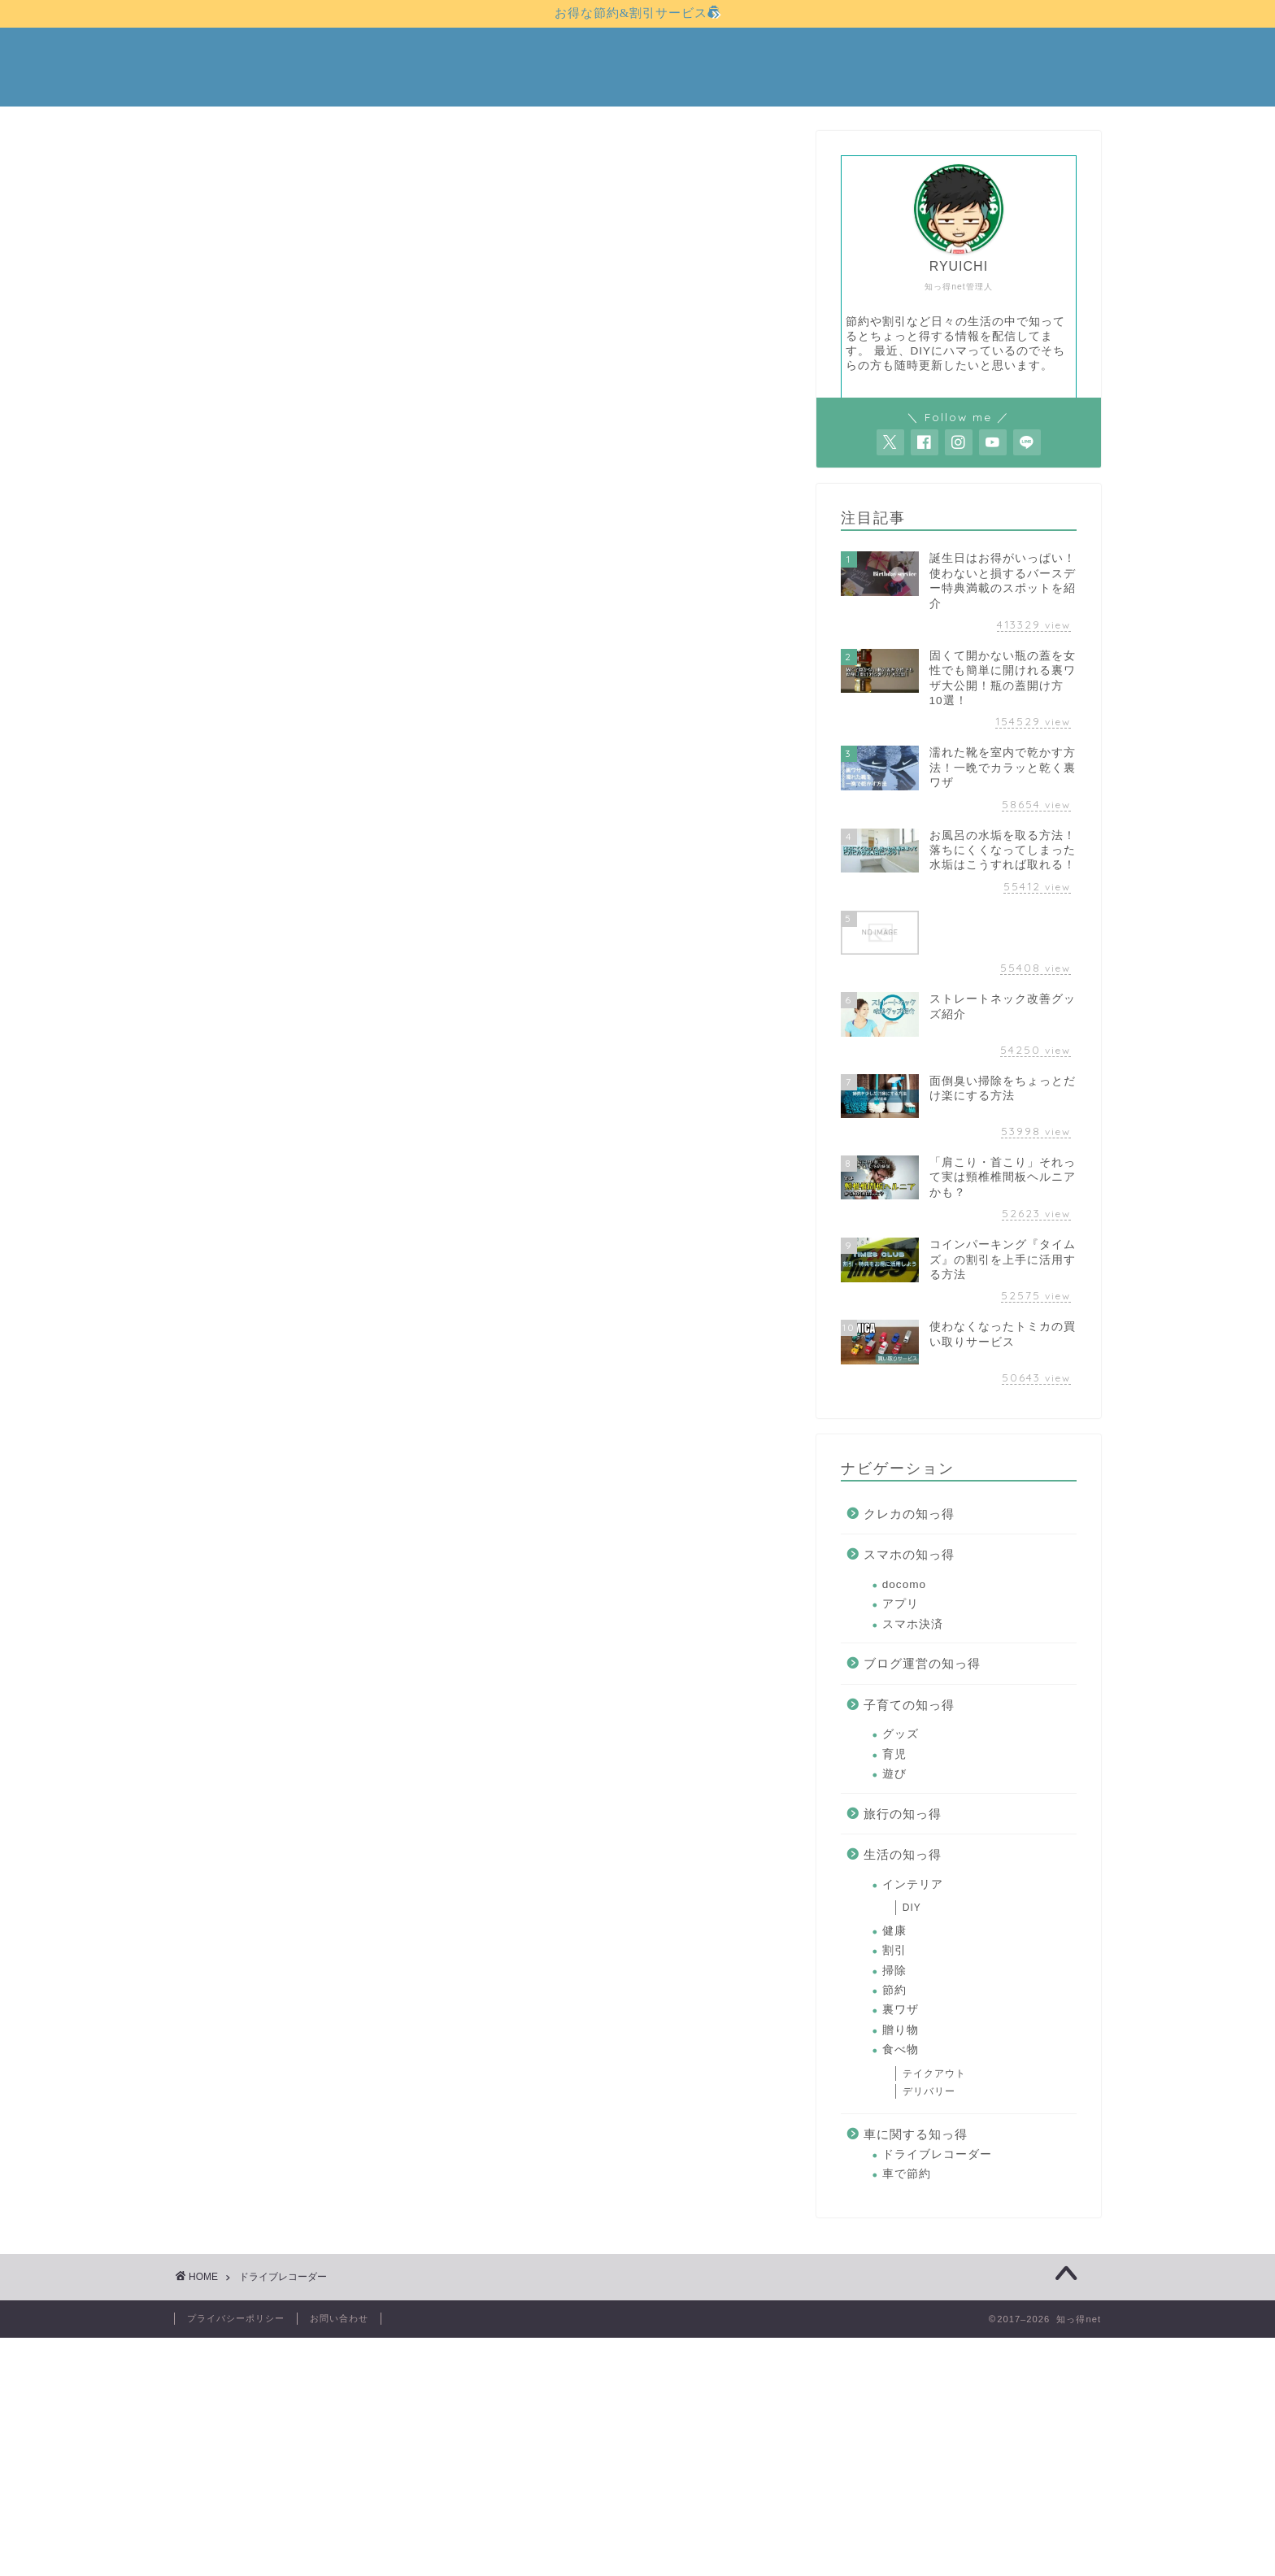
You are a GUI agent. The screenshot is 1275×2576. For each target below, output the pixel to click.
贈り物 (900, 2030)
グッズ (900, 1734)
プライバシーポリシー (236, 2318)
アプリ (900, 1604)
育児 (894, 1754)
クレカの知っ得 (909, 1514)
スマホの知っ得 (909, 1555)
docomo (904, 1584)
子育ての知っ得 (909, 1705)
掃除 (894, 1971)
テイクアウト (934, 2073)
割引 (894, 1950)
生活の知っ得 (903, 1854)
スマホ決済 (912, 1624)
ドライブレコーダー (937, 2154)
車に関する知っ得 (916, 2134)
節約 (894, 1990)
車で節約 (906, 2174)
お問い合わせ (339, 2318)
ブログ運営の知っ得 (922, 1663)
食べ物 (900, 2049)
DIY (912, 1907)
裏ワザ (900, 2010)
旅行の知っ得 (903, 1814)
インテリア (912, 1884)
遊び (894, 1774)
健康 (894, 1931)
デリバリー (929, 2092)
